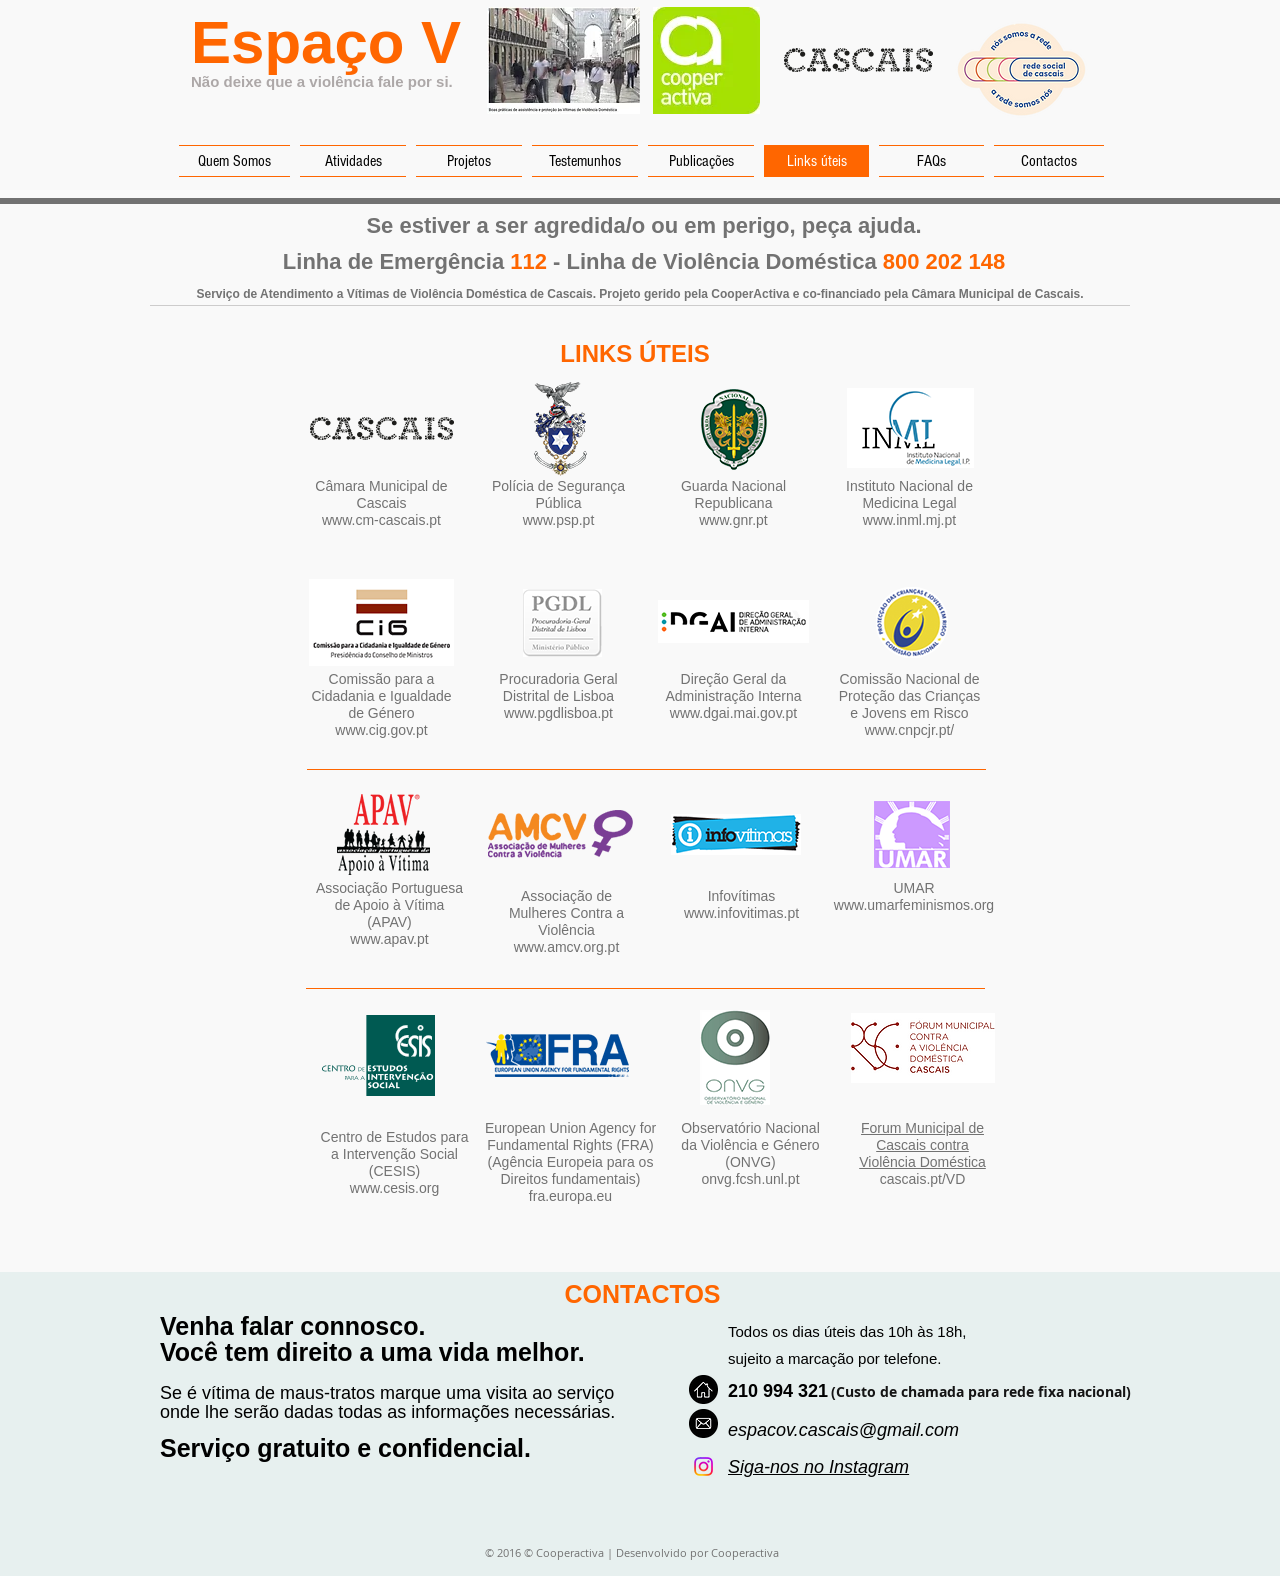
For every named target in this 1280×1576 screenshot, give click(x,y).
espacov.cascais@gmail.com (843, 1430)
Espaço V (326, 42)
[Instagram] (703, 1466)
